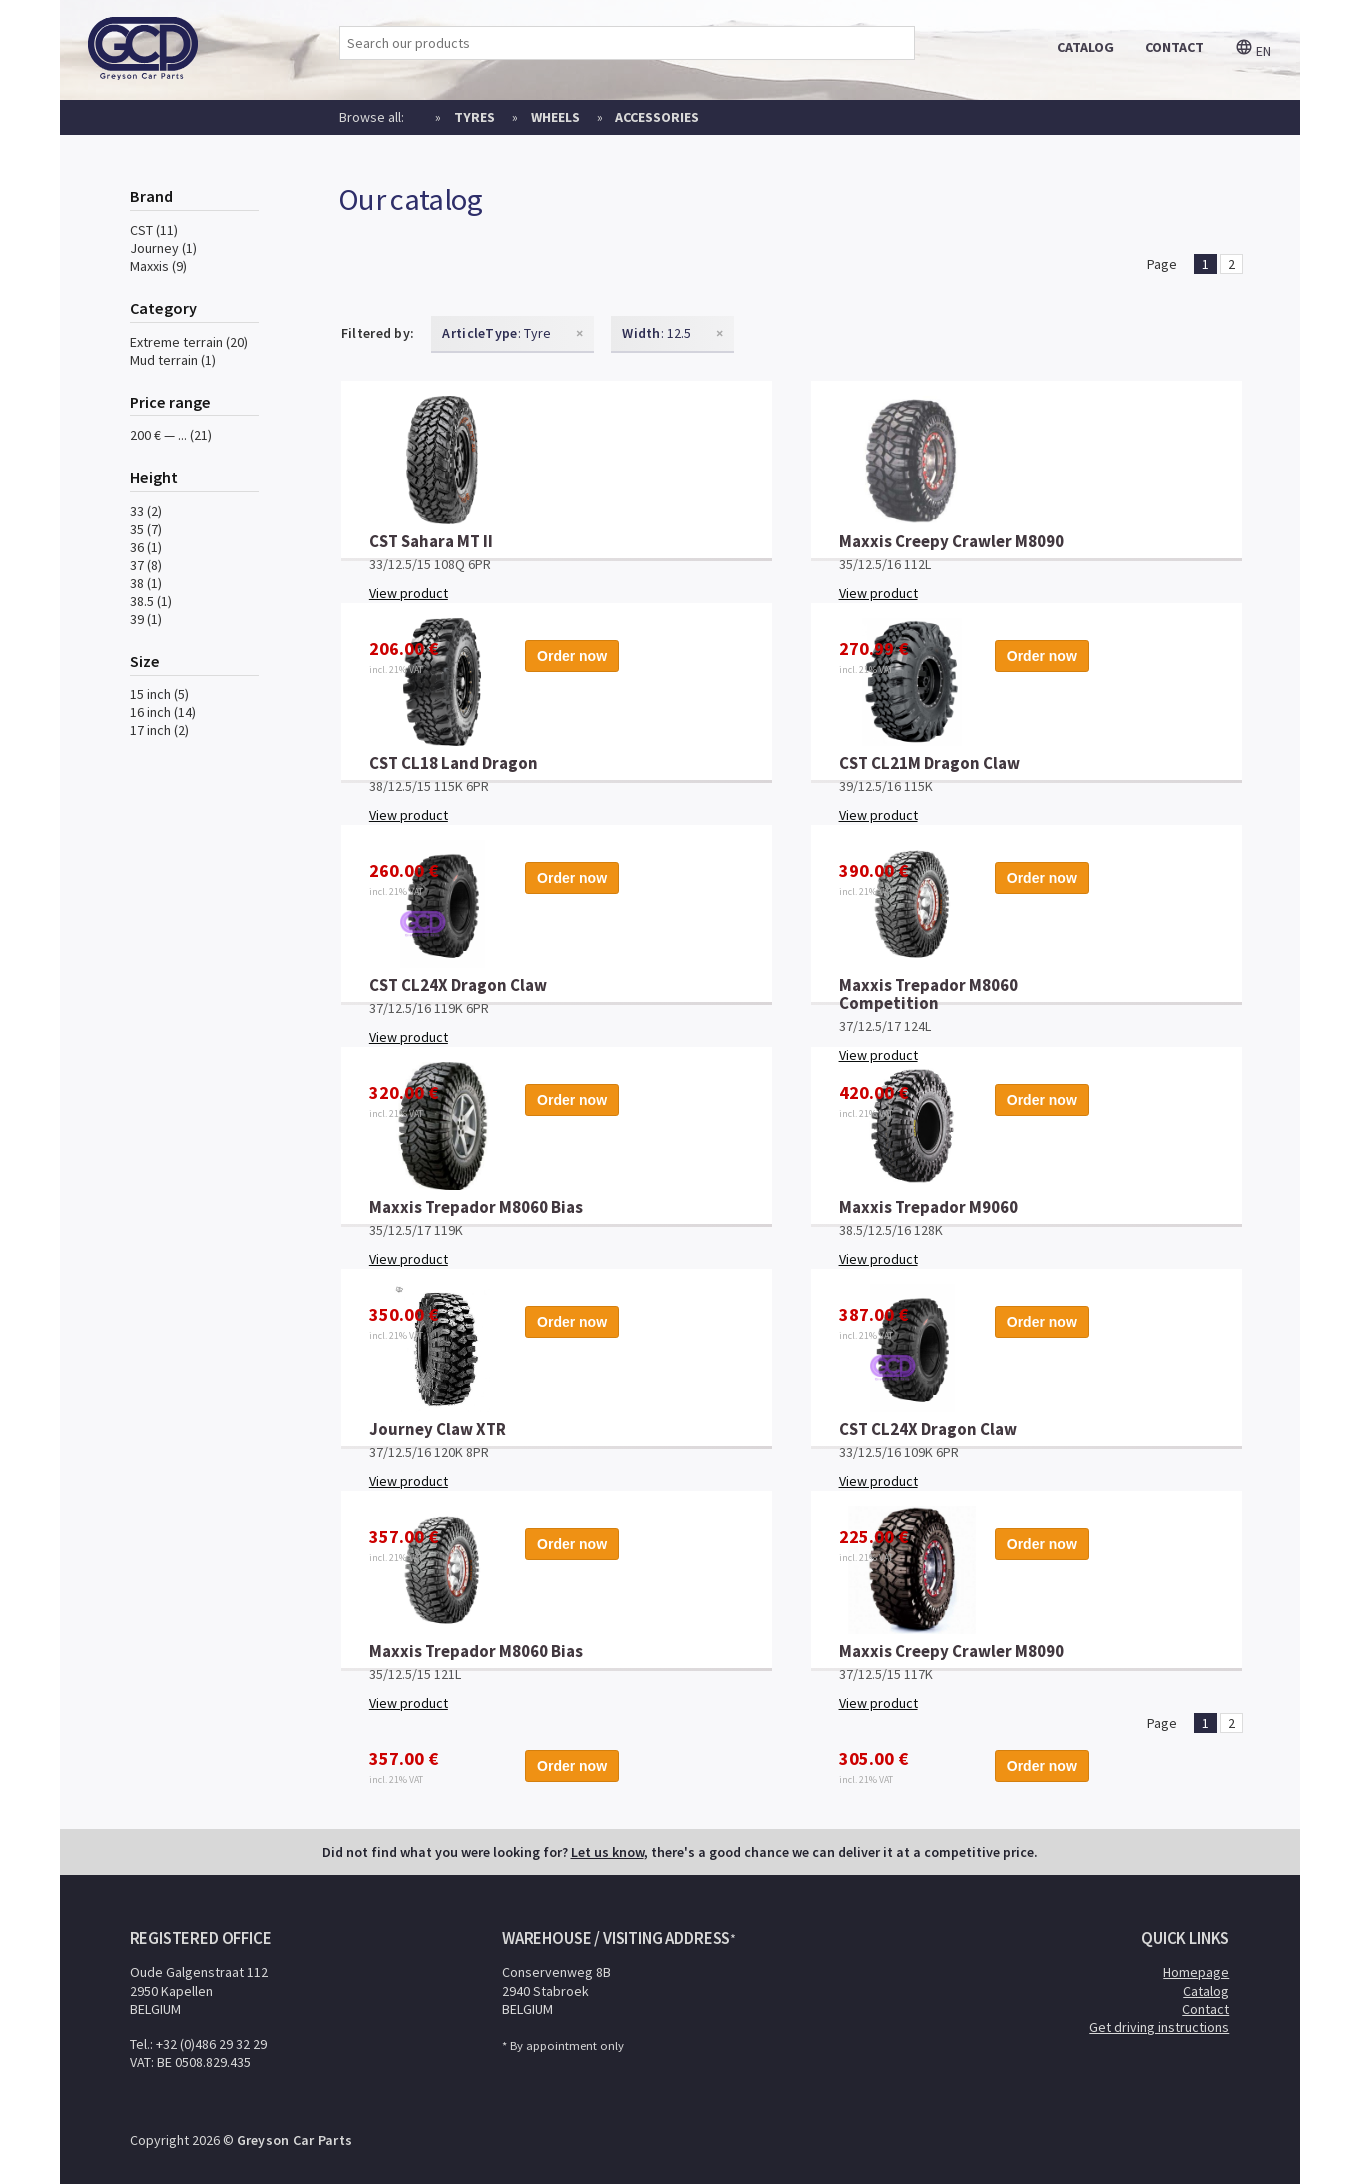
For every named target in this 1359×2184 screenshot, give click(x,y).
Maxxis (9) (158, 266)
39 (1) (146, 619)
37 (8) (146, 565)
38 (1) (146, 583)
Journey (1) (163, 248)
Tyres (474, 117)
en (1253, 51)
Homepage (1196, 1972)
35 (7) (146, 529)
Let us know (607, 1852)
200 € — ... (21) (171, 435)
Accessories (657, 117)
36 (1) (146, 547)
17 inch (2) (159, 730)
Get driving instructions (1159, 2027)
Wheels (555, 117)
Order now (702, 523)
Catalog (1206, 1991)
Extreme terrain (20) (189, 342)
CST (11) (154, 230)
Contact (1205, 2009)
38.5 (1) (151, 601)
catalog (1085, 47)
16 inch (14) (163, 712)
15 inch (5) (159, 694)
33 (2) (146, 511)
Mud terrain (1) (173, 360)
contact (1174, 47)
